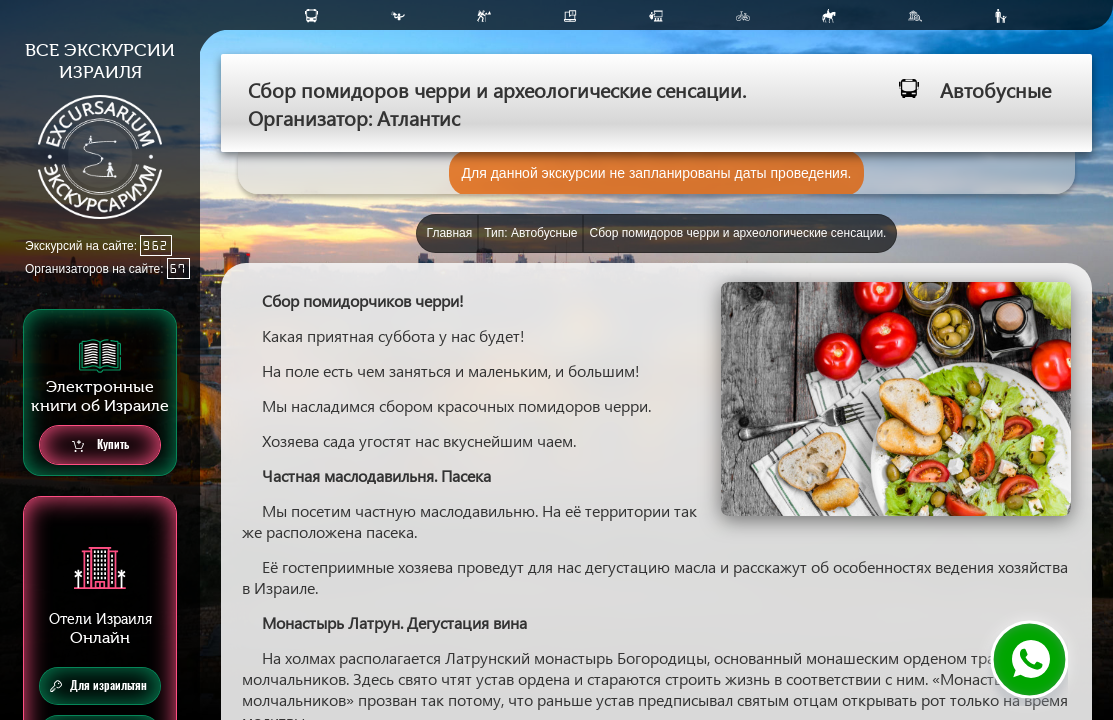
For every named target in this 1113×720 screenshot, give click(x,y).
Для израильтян (98, 686)
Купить (100, 445)
